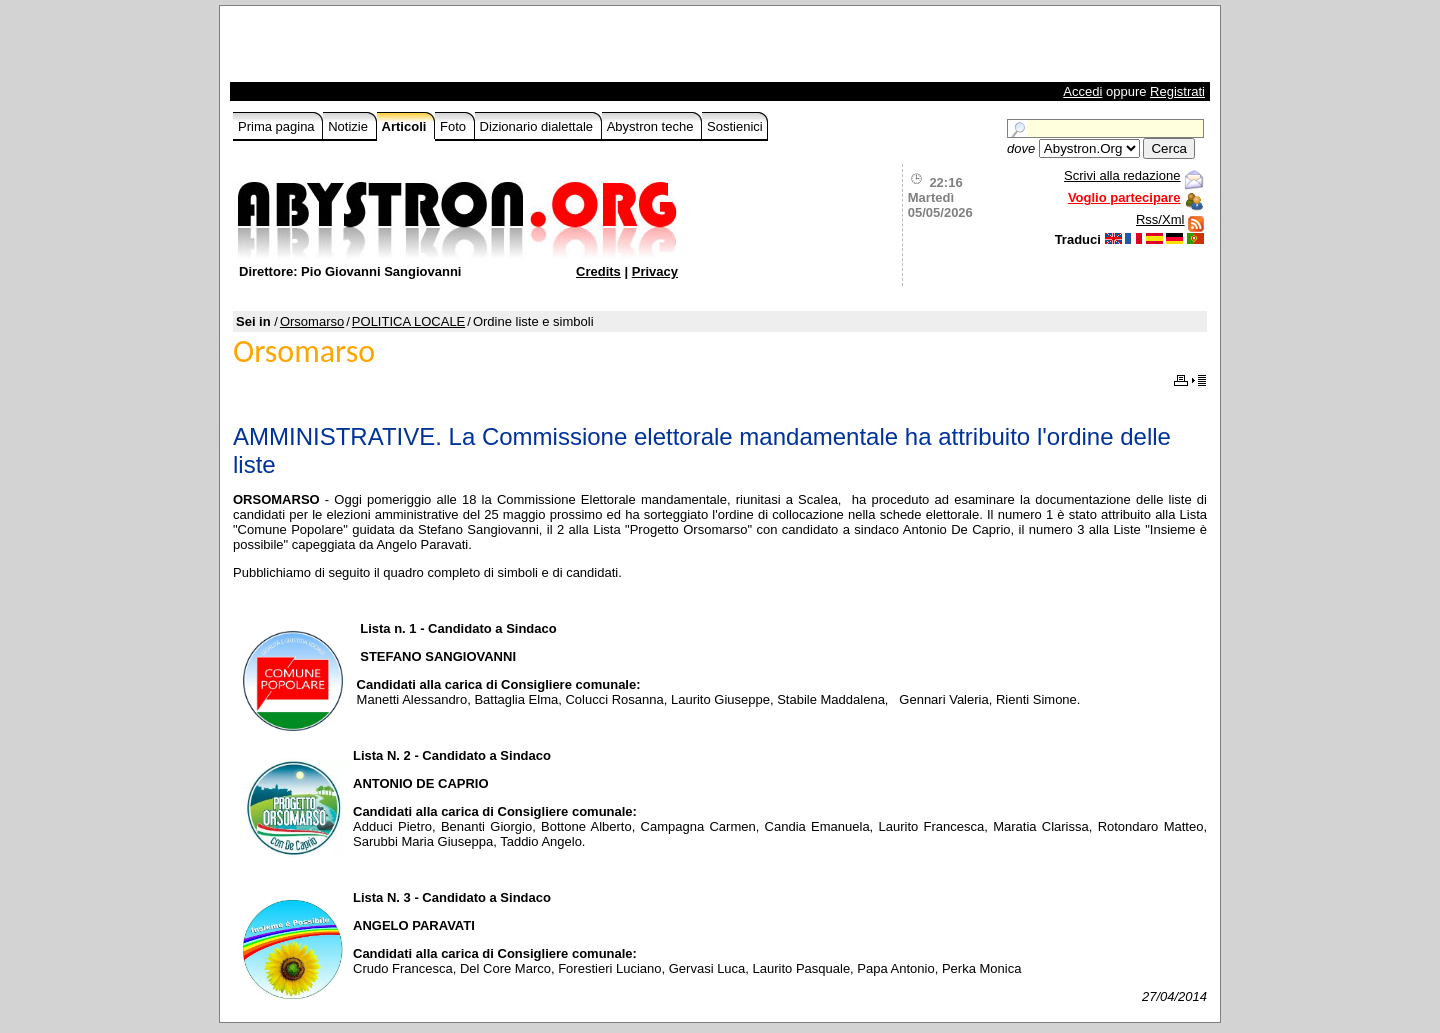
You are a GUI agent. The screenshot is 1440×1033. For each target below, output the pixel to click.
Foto (455, 126)
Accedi (1082, 91)
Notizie (349, 126)
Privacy (655, 271)
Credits (598, 271)
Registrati (1177, 91)
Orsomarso (312, 321)
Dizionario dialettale (538, 126)
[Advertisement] (467, 49)
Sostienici (735, 126)
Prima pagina (278, 126)
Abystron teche (652, 126)
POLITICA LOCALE (408, 321)
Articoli (406, 126)
